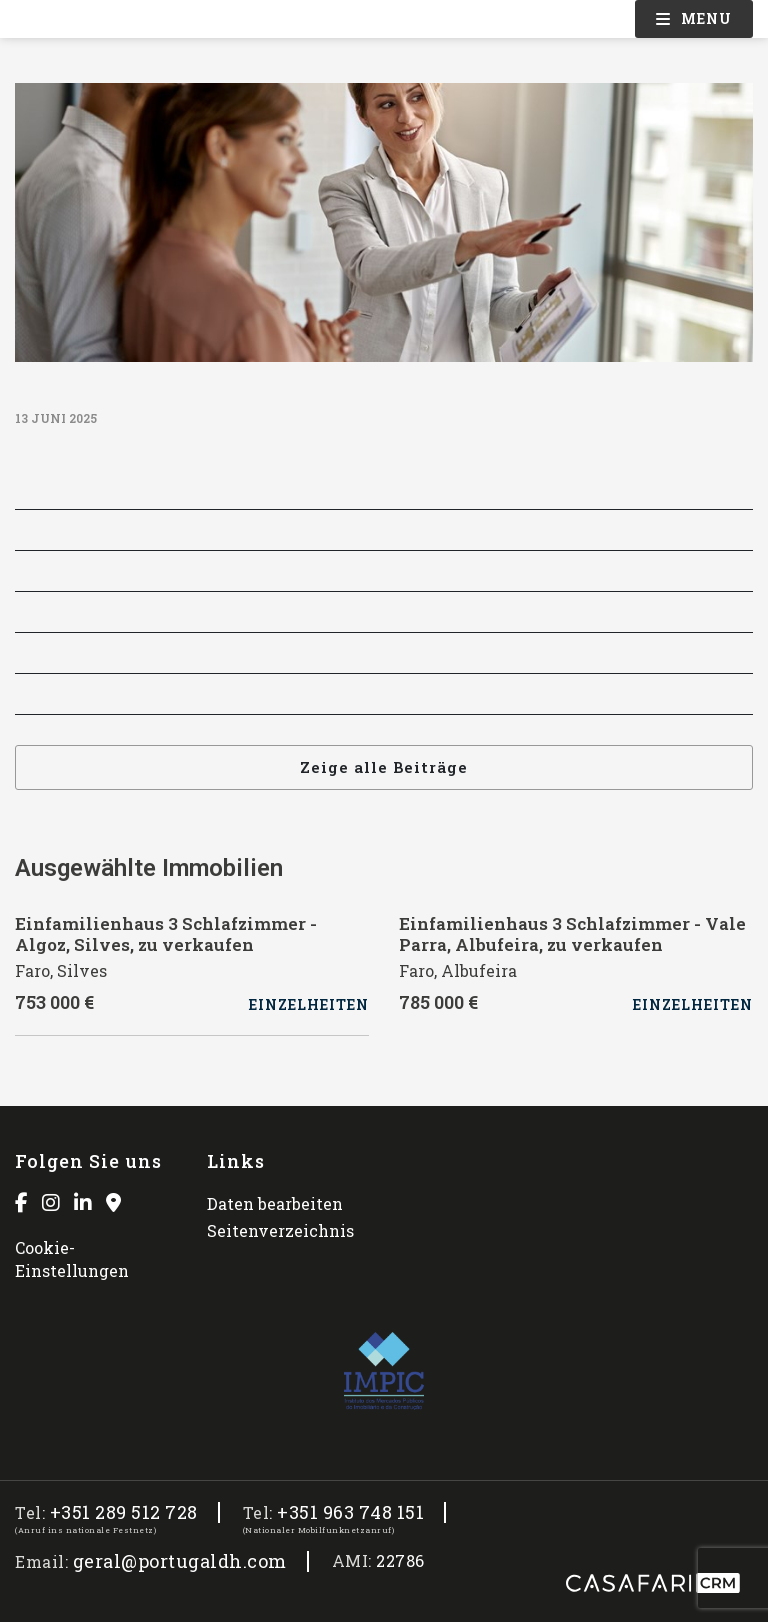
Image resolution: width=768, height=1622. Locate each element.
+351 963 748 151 (350, 1512)
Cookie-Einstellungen (72, 1258)
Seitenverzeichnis (280, 1230)
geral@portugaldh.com (180, 1561)
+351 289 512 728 (124, 1512)
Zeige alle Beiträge (384, 767)
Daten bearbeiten (275, 1203)
